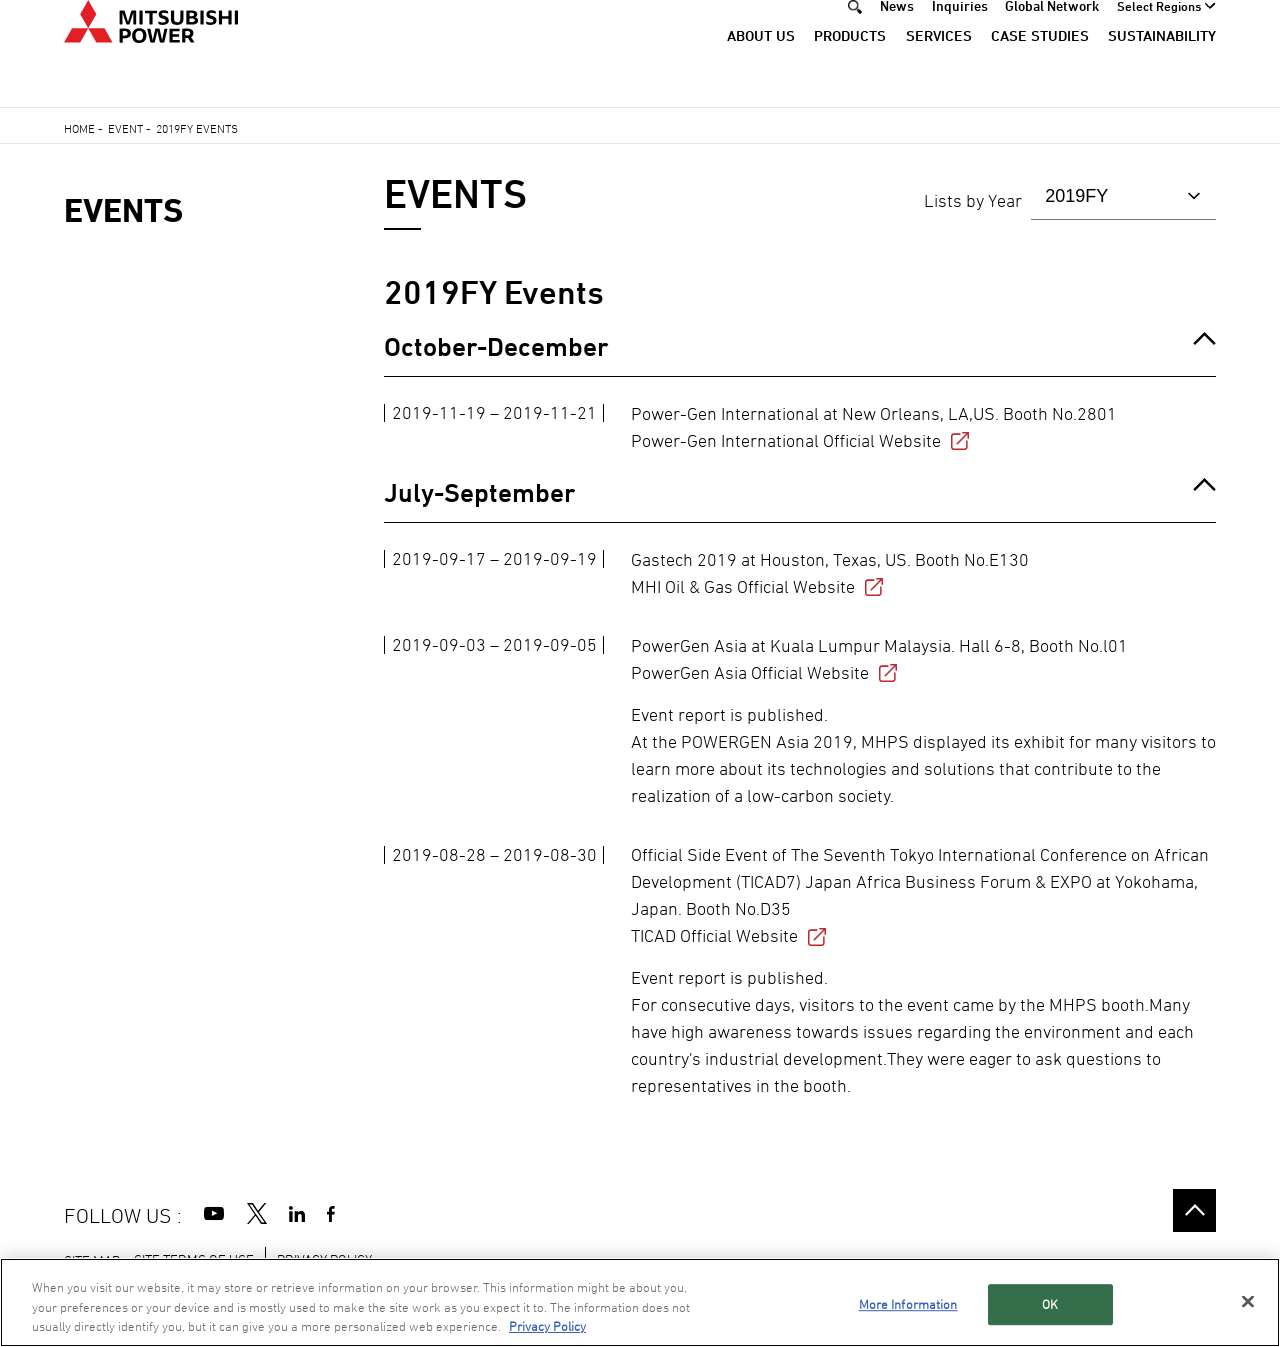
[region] (640, 1302)
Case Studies (1040, 67)
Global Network (1052, 37)
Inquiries (960, 37)
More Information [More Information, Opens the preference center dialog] (908, 1304)
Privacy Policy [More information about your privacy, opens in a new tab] (547, 1326)
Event (125, 128)
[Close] (1248, 1301)
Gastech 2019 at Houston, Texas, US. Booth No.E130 (830, 573)
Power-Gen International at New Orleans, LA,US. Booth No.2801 (874, 427)
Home (79, 128)
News (897, 37)
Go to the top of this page (1194, 1210)
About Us (761, 67)
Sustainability (1162, 67)
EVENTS (123, 210)
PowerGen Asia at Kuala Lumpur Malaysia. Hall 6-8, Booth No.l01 (879, 659)
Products (850, 67)
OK (1050, 1304)
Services (939, 67)
